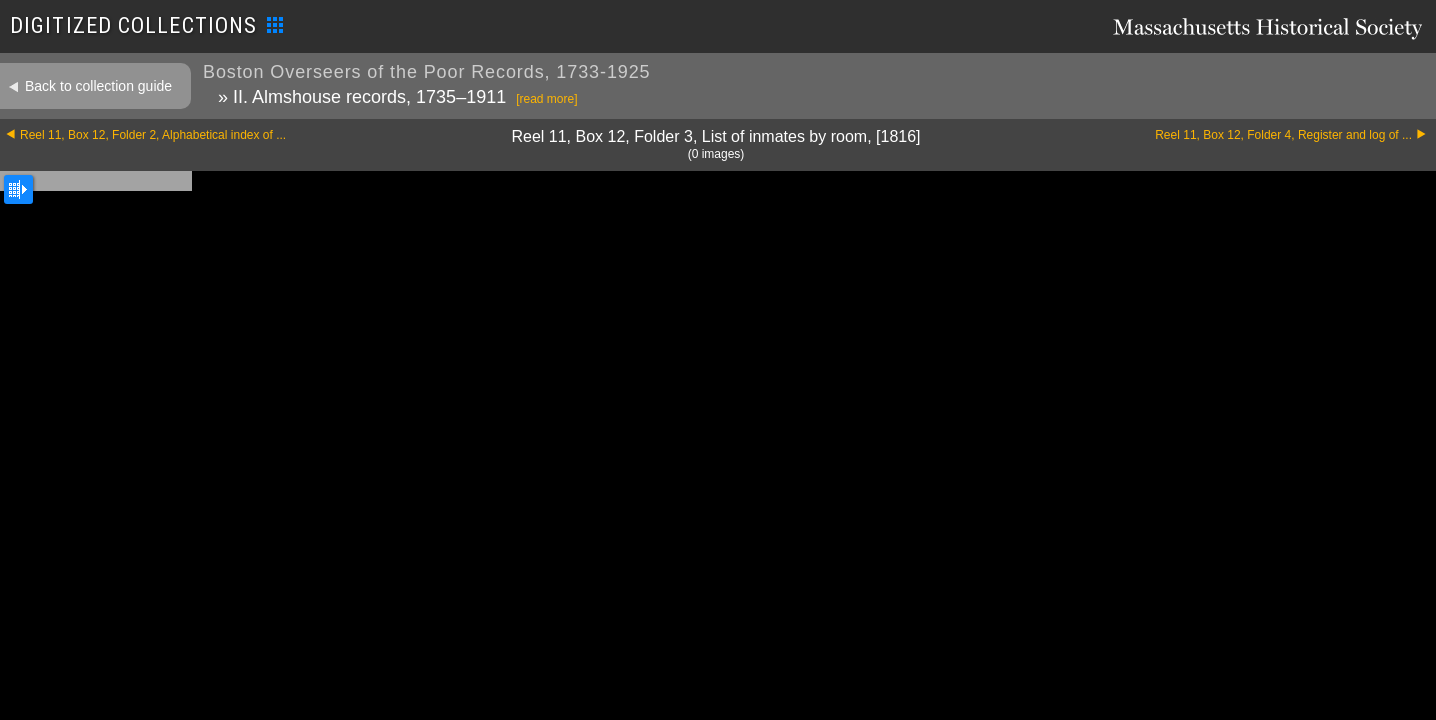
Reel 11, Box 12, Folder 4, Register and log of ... (1283, 135)
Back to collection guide (98, 86)
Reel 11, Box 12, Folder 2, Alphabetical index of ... (153, 135)
